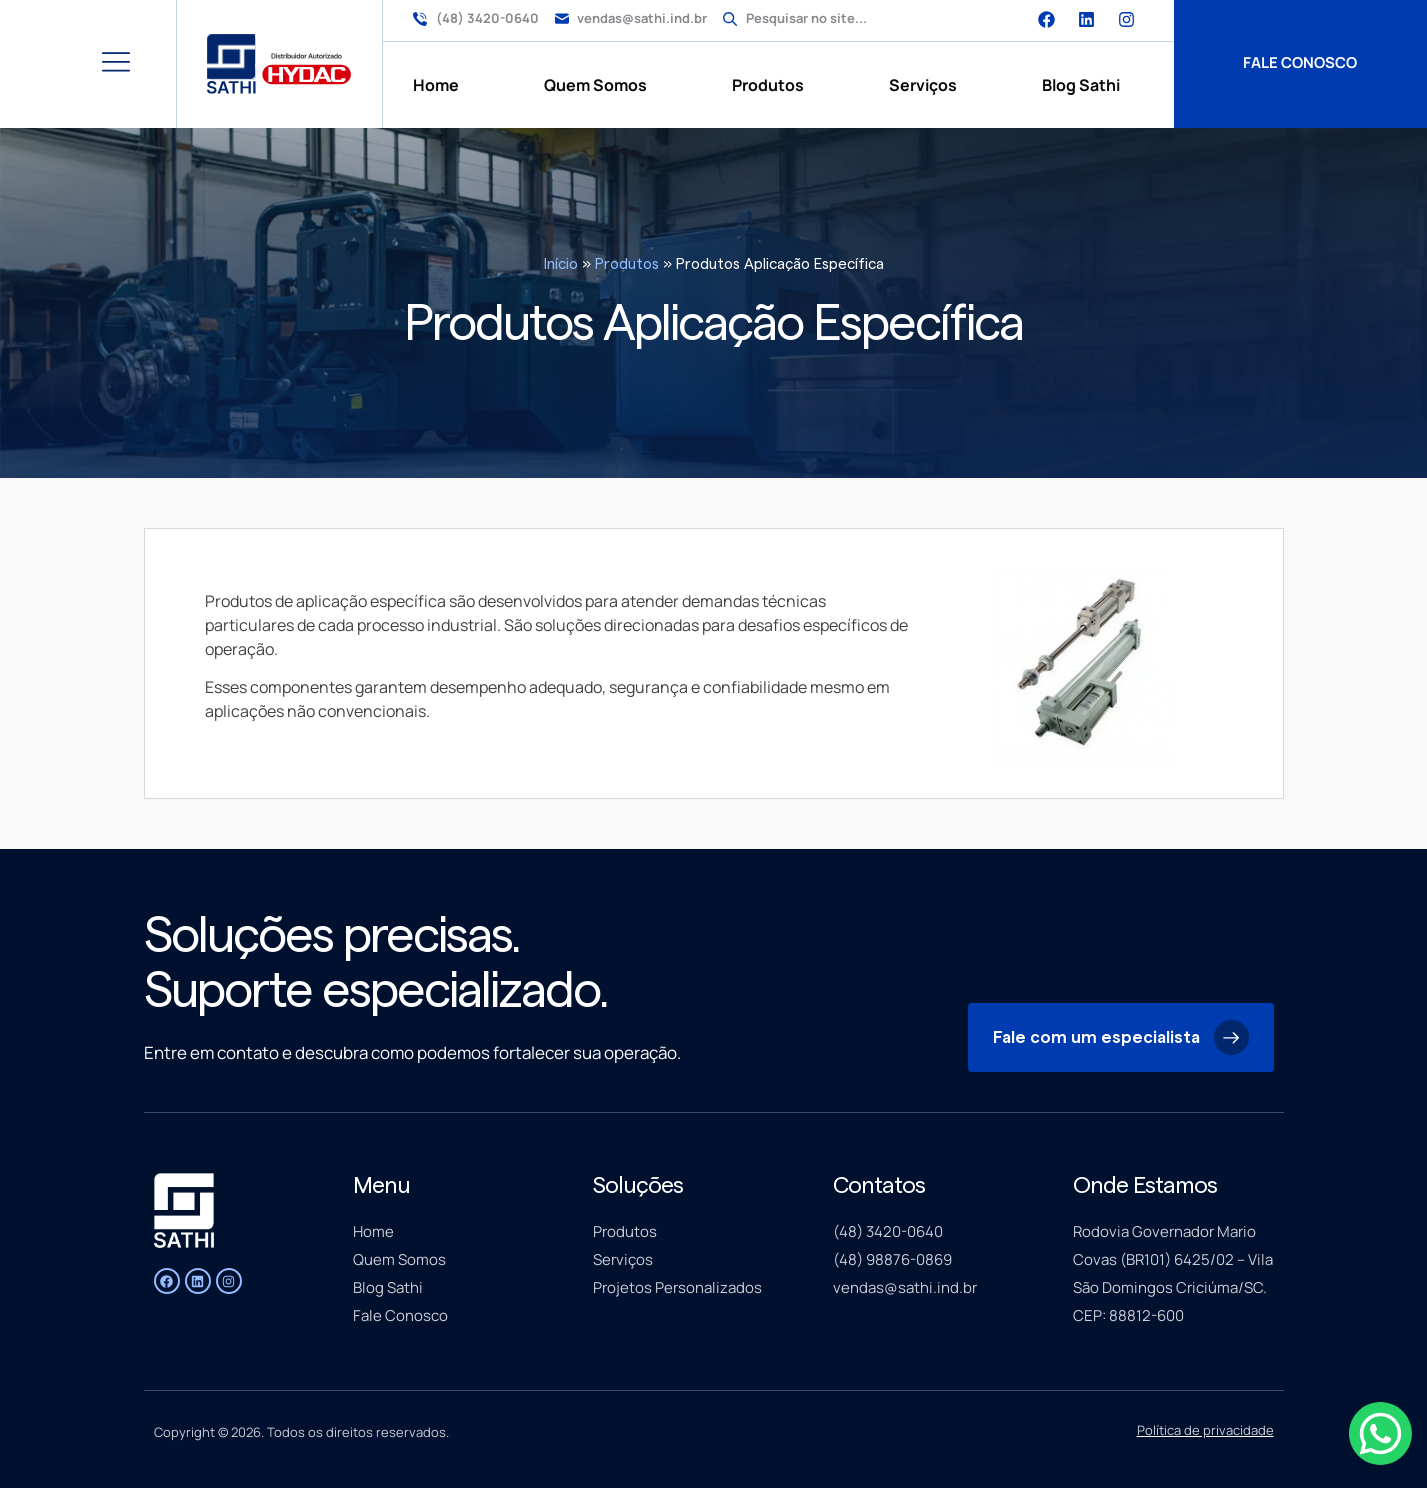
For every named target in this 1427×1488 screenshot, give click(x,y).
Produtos (768, 85)
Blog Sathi (1081, 85)
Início (561, 264)
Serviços (923, 85)
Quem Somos (595, 85)
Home (436, 85)
